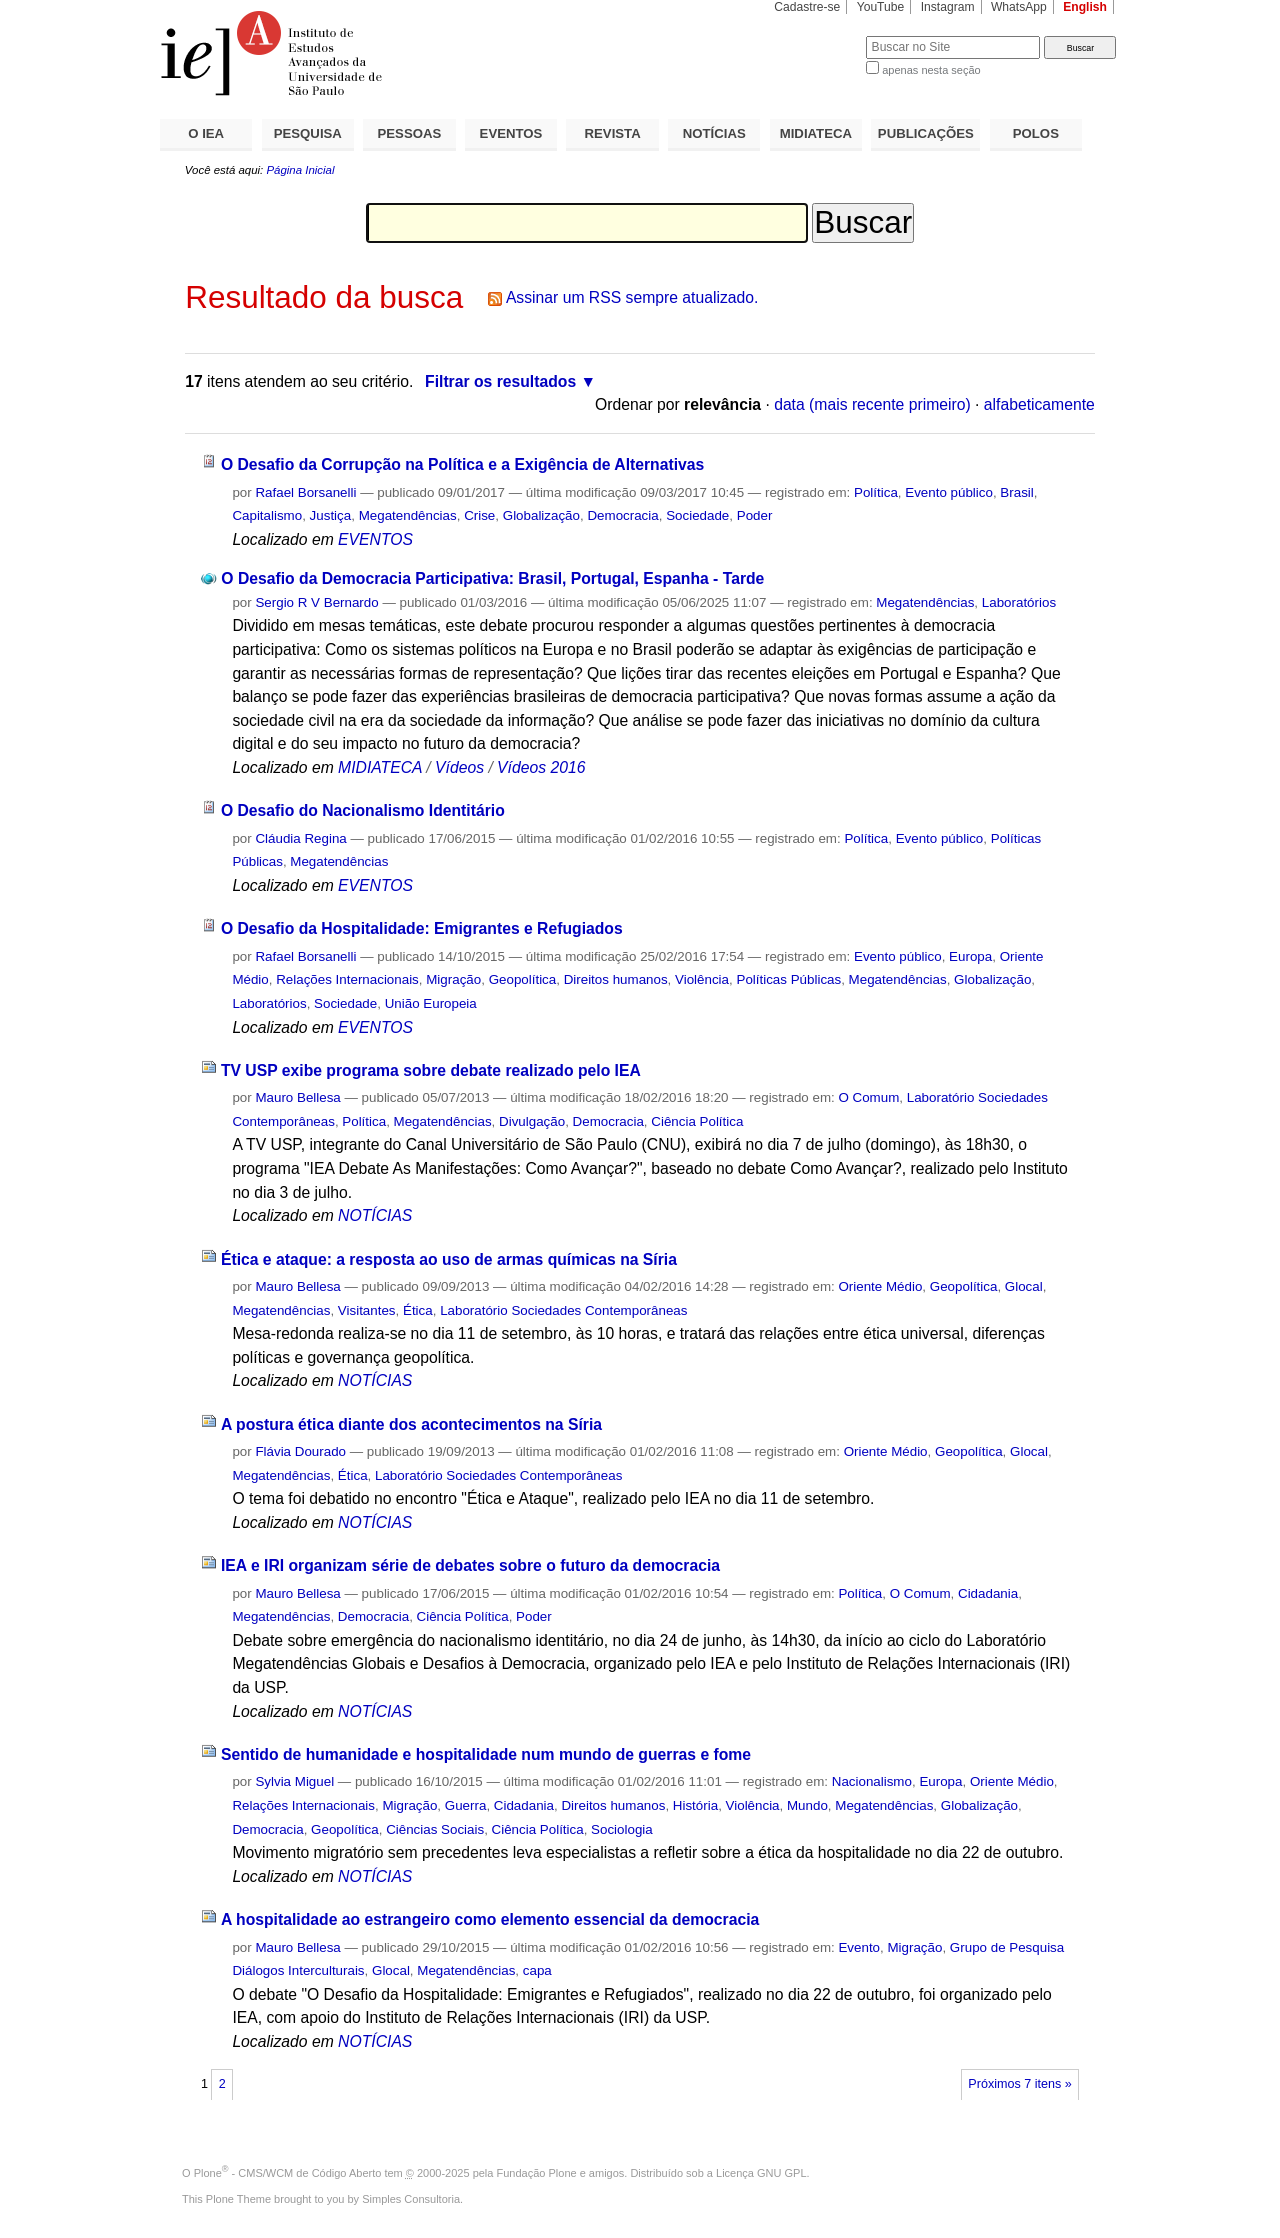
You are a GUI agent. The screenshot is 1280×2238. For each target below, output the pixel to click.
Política (876, 492)
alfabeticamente (1039, 404)
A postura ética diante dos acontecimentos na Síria (411, 1424)
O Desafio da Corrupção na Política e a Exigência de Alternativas (462, 464)
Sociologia (622, 1829)
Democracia (622, 515)
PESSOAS (410, 133)
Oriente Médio (880, 1286)
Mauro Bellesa (297, 1097)
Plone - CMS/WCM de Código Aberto (288, 2173)
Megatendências (408, 515)
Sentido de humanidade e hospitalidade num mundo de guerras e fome (486, 1754)
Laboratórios (1019, 602)
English (1085, 7)
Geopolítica (523, 979)
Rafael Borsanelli (305, 492)
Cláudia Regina (300, 838)
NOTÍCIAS (714, 133)
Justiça (331, 515)
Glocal (1024, 1286)
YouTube (881, 7)
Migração (453, 979)
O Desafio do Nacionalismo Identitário (363, 810)
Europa (970, 956)
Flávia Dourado (300, 1451)
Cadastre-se (807, 7)
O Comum (868, 1097)
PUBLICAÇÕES (926, 133)
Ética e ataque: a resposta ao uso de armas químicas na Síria (449, 1259)
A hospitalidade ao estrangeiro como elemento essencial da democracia (490, 1919)
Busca (817, 35)
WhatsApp (1019, 7)
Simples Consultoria (411, 2199)
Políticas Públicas (788, 979)
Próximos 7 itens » (1019, 2084)
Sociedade (697, 515)
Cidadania (988, 1593)
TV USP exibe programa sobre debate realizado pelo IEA (431, 1070)
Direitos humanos (616, 979)
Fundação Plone (537, 2173)
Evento (859, 1947)
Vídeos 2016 (541, 767)
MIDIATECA (816, 133)
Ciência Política (697, 1121)
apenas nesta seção (931, 70)
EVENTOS (511, 133)
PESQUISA (308, 133)
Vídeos (459, 767)
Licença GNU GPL (761, 2173)
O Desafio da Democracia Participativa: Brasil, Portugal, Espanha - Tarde (492, 578)
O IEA (206, 133)
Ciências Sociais (435, 1829)
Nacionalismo (872, 1781)
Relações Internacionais (347, 979)
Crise (479, 515)
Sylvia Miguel (294, 1781)
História (695, 1805)
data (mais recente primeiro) (872, 404)
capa (537, 1970)
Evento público (949, 492)
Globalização (541, 515)
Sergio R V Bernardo (316, 602)
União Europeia (431, 1003)
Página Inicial (300, 170)
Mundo (807, 1805)
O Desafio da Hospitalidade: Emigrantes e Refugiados (422, 928)
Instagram (948, 7)
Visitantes (367, 1310)
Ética (418, 1310)
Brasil (1016, 492)
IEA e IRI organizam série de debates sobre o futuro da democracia (470, 1565)
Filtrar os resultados (500, 381)
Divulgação (532, 1121)
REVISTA (613, 133)
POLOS (1036, 133)
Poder (755, 515)
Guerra (466, 1805)
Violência (702, 979)
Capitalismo (267, 515)
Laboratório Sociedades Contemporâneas (563, 1310)
